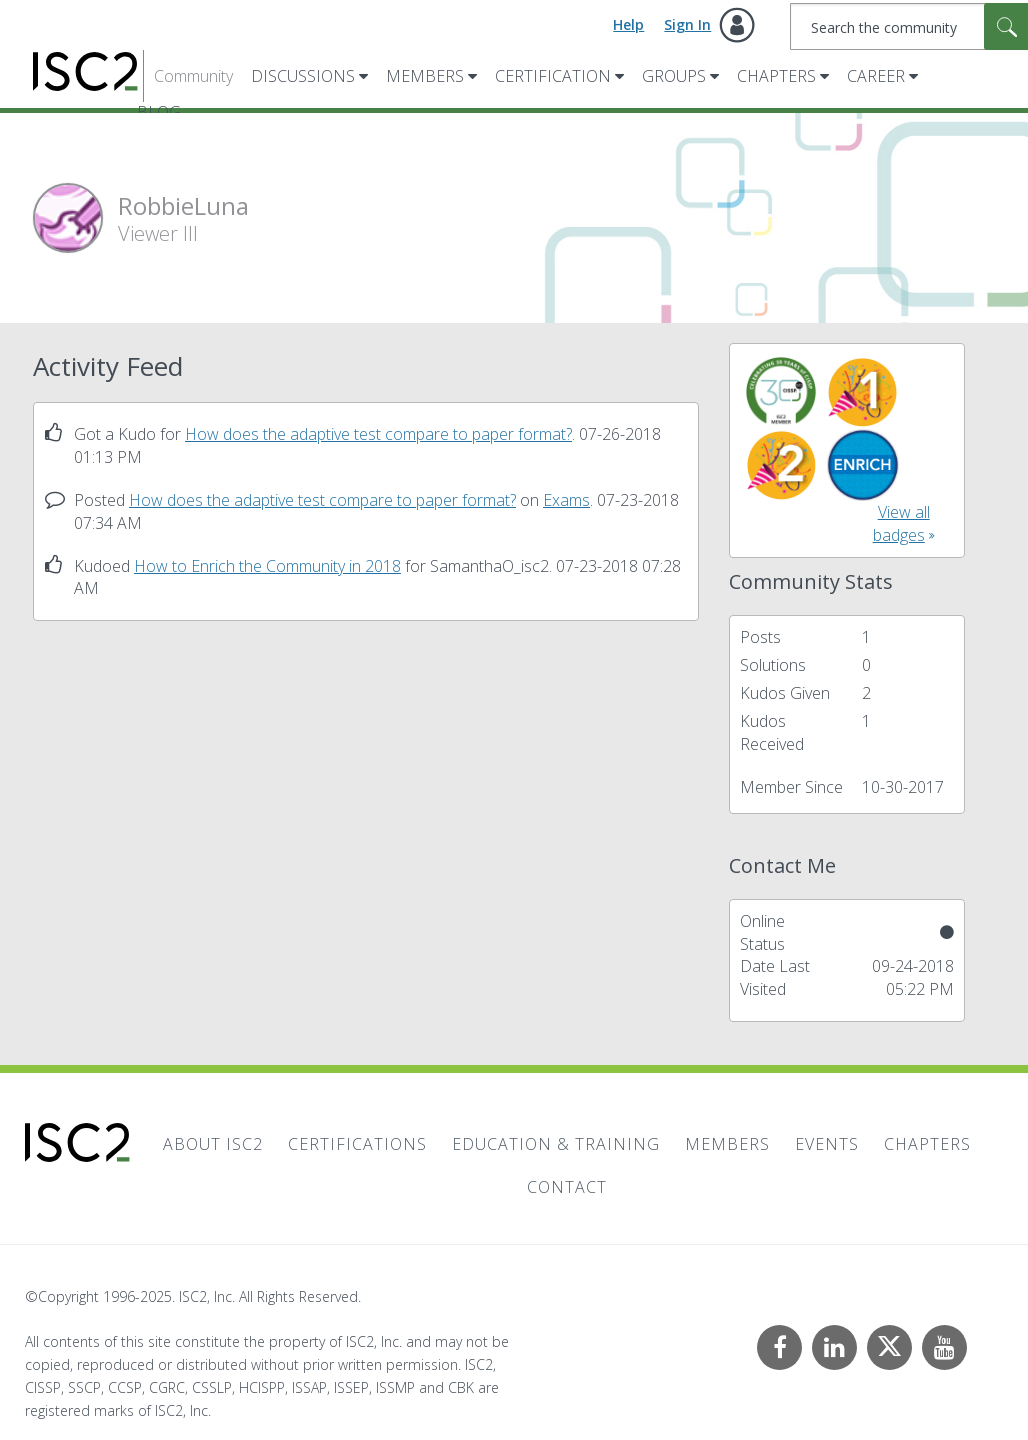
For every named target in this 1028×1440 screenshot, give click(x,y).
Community (193, 76)
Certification (553, 76)
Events (827, 1144)
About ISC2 (213, 1144)
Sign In (687, 24)
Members (425, 76)
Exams (566, 500)
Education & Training (556, 1144)
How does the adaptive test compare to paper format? (378, 434)
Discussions (303, 76)
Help (628, 24)
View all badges (901, 523)
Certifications (357, 1144)
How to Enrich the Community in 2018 (267, 566)
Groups (674, 76)
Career (876, 76)
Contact (567, 1187)
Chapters (776, 76)
